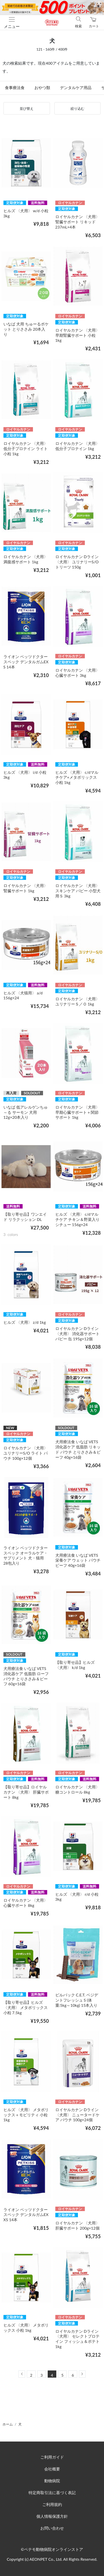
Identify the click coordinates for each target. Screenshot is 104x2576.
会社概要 (52, 2468)
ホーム (7, 2424)
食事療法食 (15, 87)
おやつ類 (42, 87)
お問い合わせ (52, 2528)
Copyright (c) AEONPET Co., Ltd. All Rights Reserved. (52, 2559)
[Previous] (21, 2374)
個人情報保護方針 (52, 2516)
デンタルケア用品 (75, 87)
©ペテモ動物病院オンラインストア (52, 2549)
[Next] (82, 2374)
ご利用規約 (52, 2504)
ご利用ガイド (52, 2457)
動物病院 (52, 2480)
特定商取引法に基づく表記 (52, 2492)
